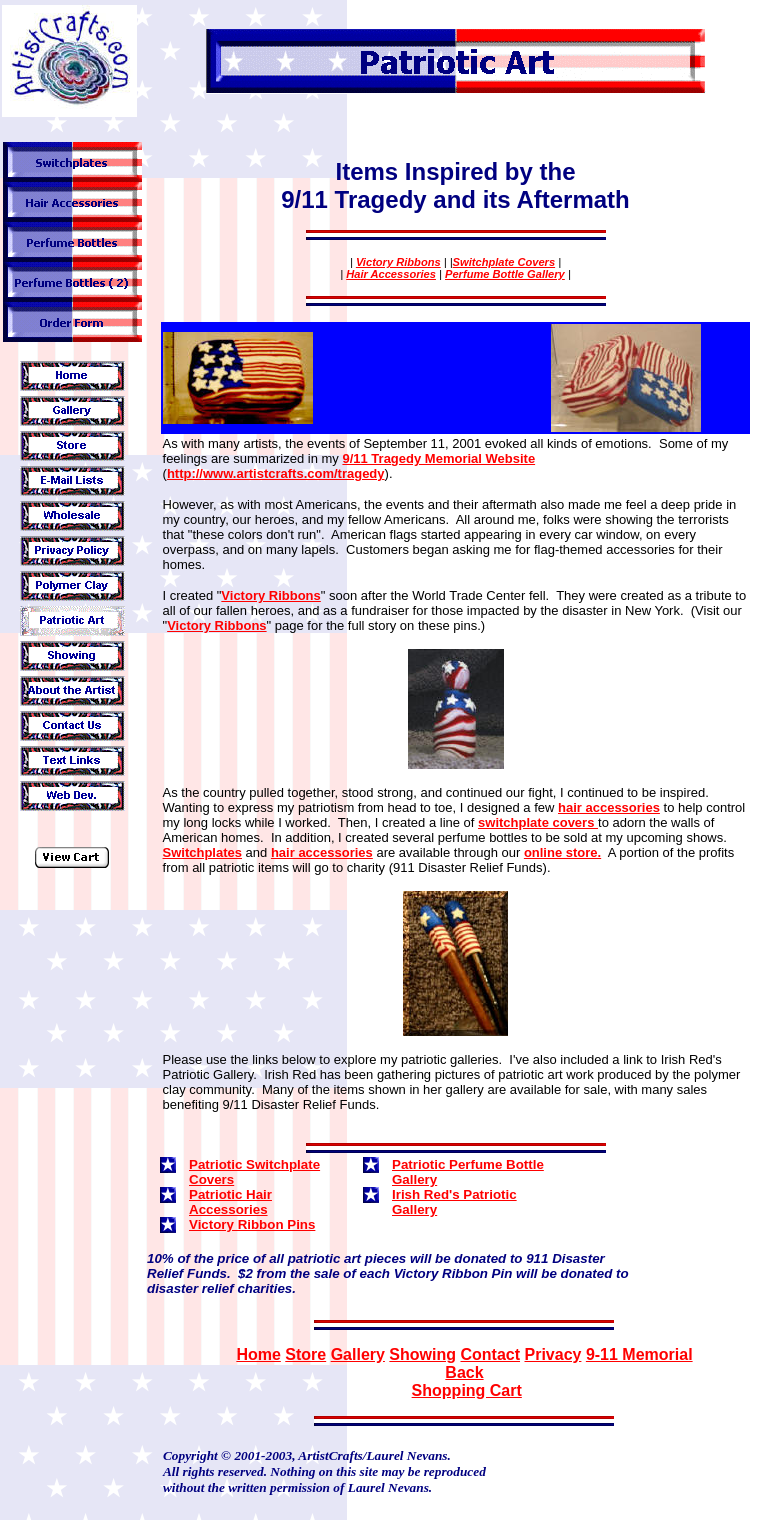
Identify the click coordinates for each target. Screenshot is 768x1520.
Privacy (552, 1354)
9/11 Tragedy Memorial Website (438, 458)
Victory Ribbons (398, 262)
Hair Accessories (391, 274)
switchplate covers (538, 822)
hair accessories (609, 807)
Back (464, 1372)
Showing (422, 1354)
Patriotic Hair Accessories (230, 1202)
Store (305, 1354)
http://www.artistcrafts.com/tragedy (276, 473)
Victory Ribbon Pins (252, 1224)
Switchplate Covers (504, 262)
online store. (562, 852)
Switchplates (202, 852)
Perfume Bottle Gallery (505, 274)
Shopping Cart (467, 1390)
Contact (490, 1354)
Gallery (358, 1354)
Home (258, 1354)
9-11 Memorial (639, 1354)
